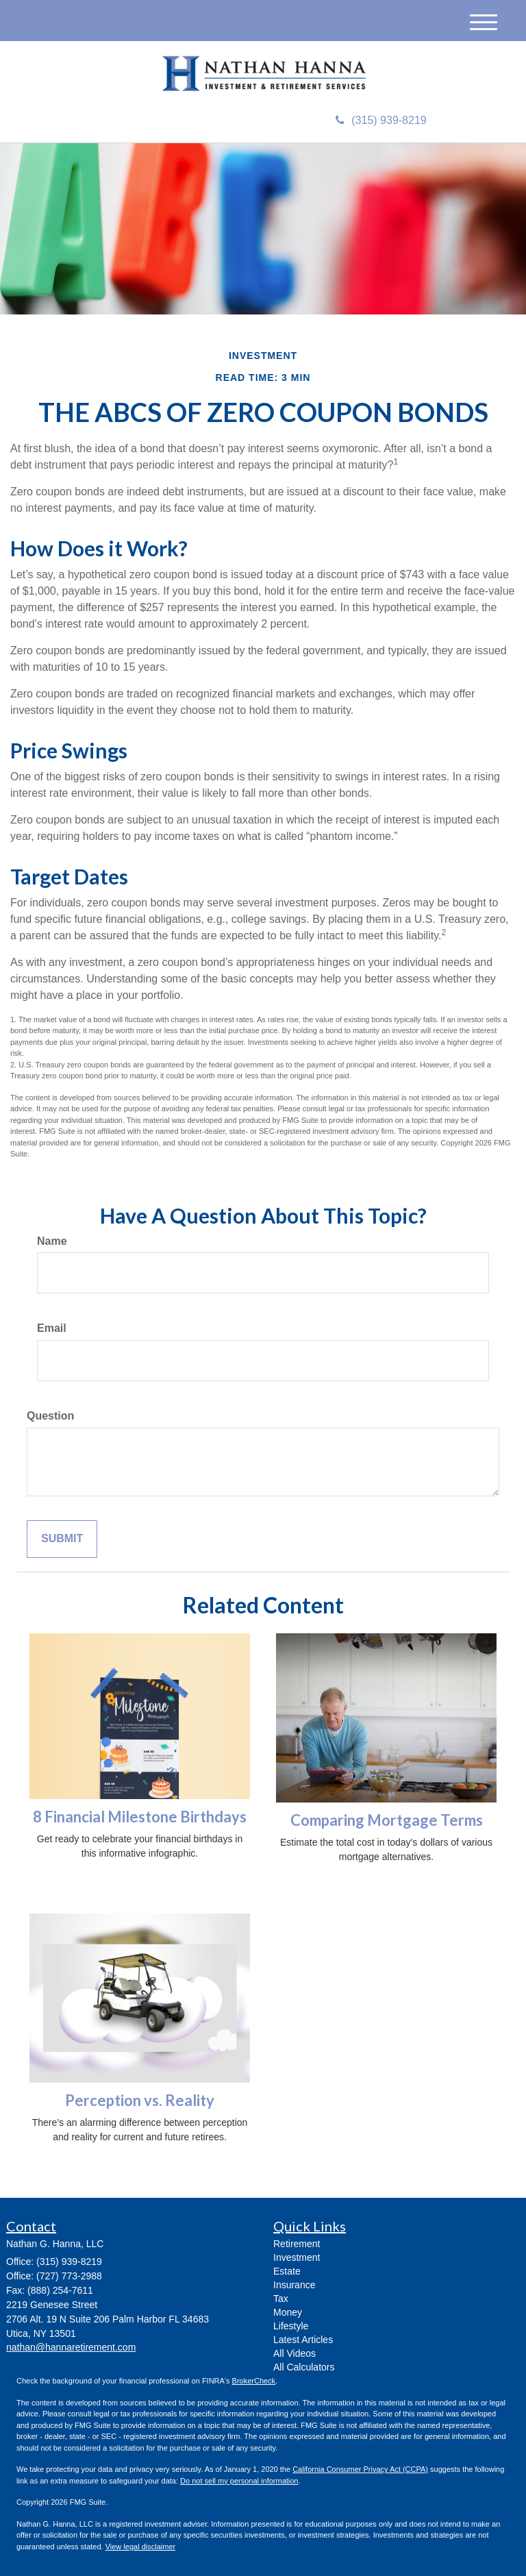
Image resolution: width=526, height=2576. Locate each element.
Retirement (296, 2243)
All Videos (294, 2353)
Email (51, 1328)
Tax (280, 2298)
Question (50, 1416)
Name (52, 1241)
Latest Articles (303, 2339)
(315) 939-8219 (381, 120)
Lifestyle (290, 2325)
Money (287, 2312)
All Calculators (303, 2367)
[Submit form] (62, 1539)
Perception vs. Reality (139, 2100)
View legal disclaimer (140, 2546)
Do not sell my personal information (239, 2481)
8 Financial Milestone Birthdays (140, 1816)
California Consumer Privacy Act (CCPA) (360, 2469)
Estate (287, 2271)
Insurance (294, 2284)
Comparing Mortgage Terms (386, 1820)
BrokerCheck (254, 2381)
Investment (296, 2257)
